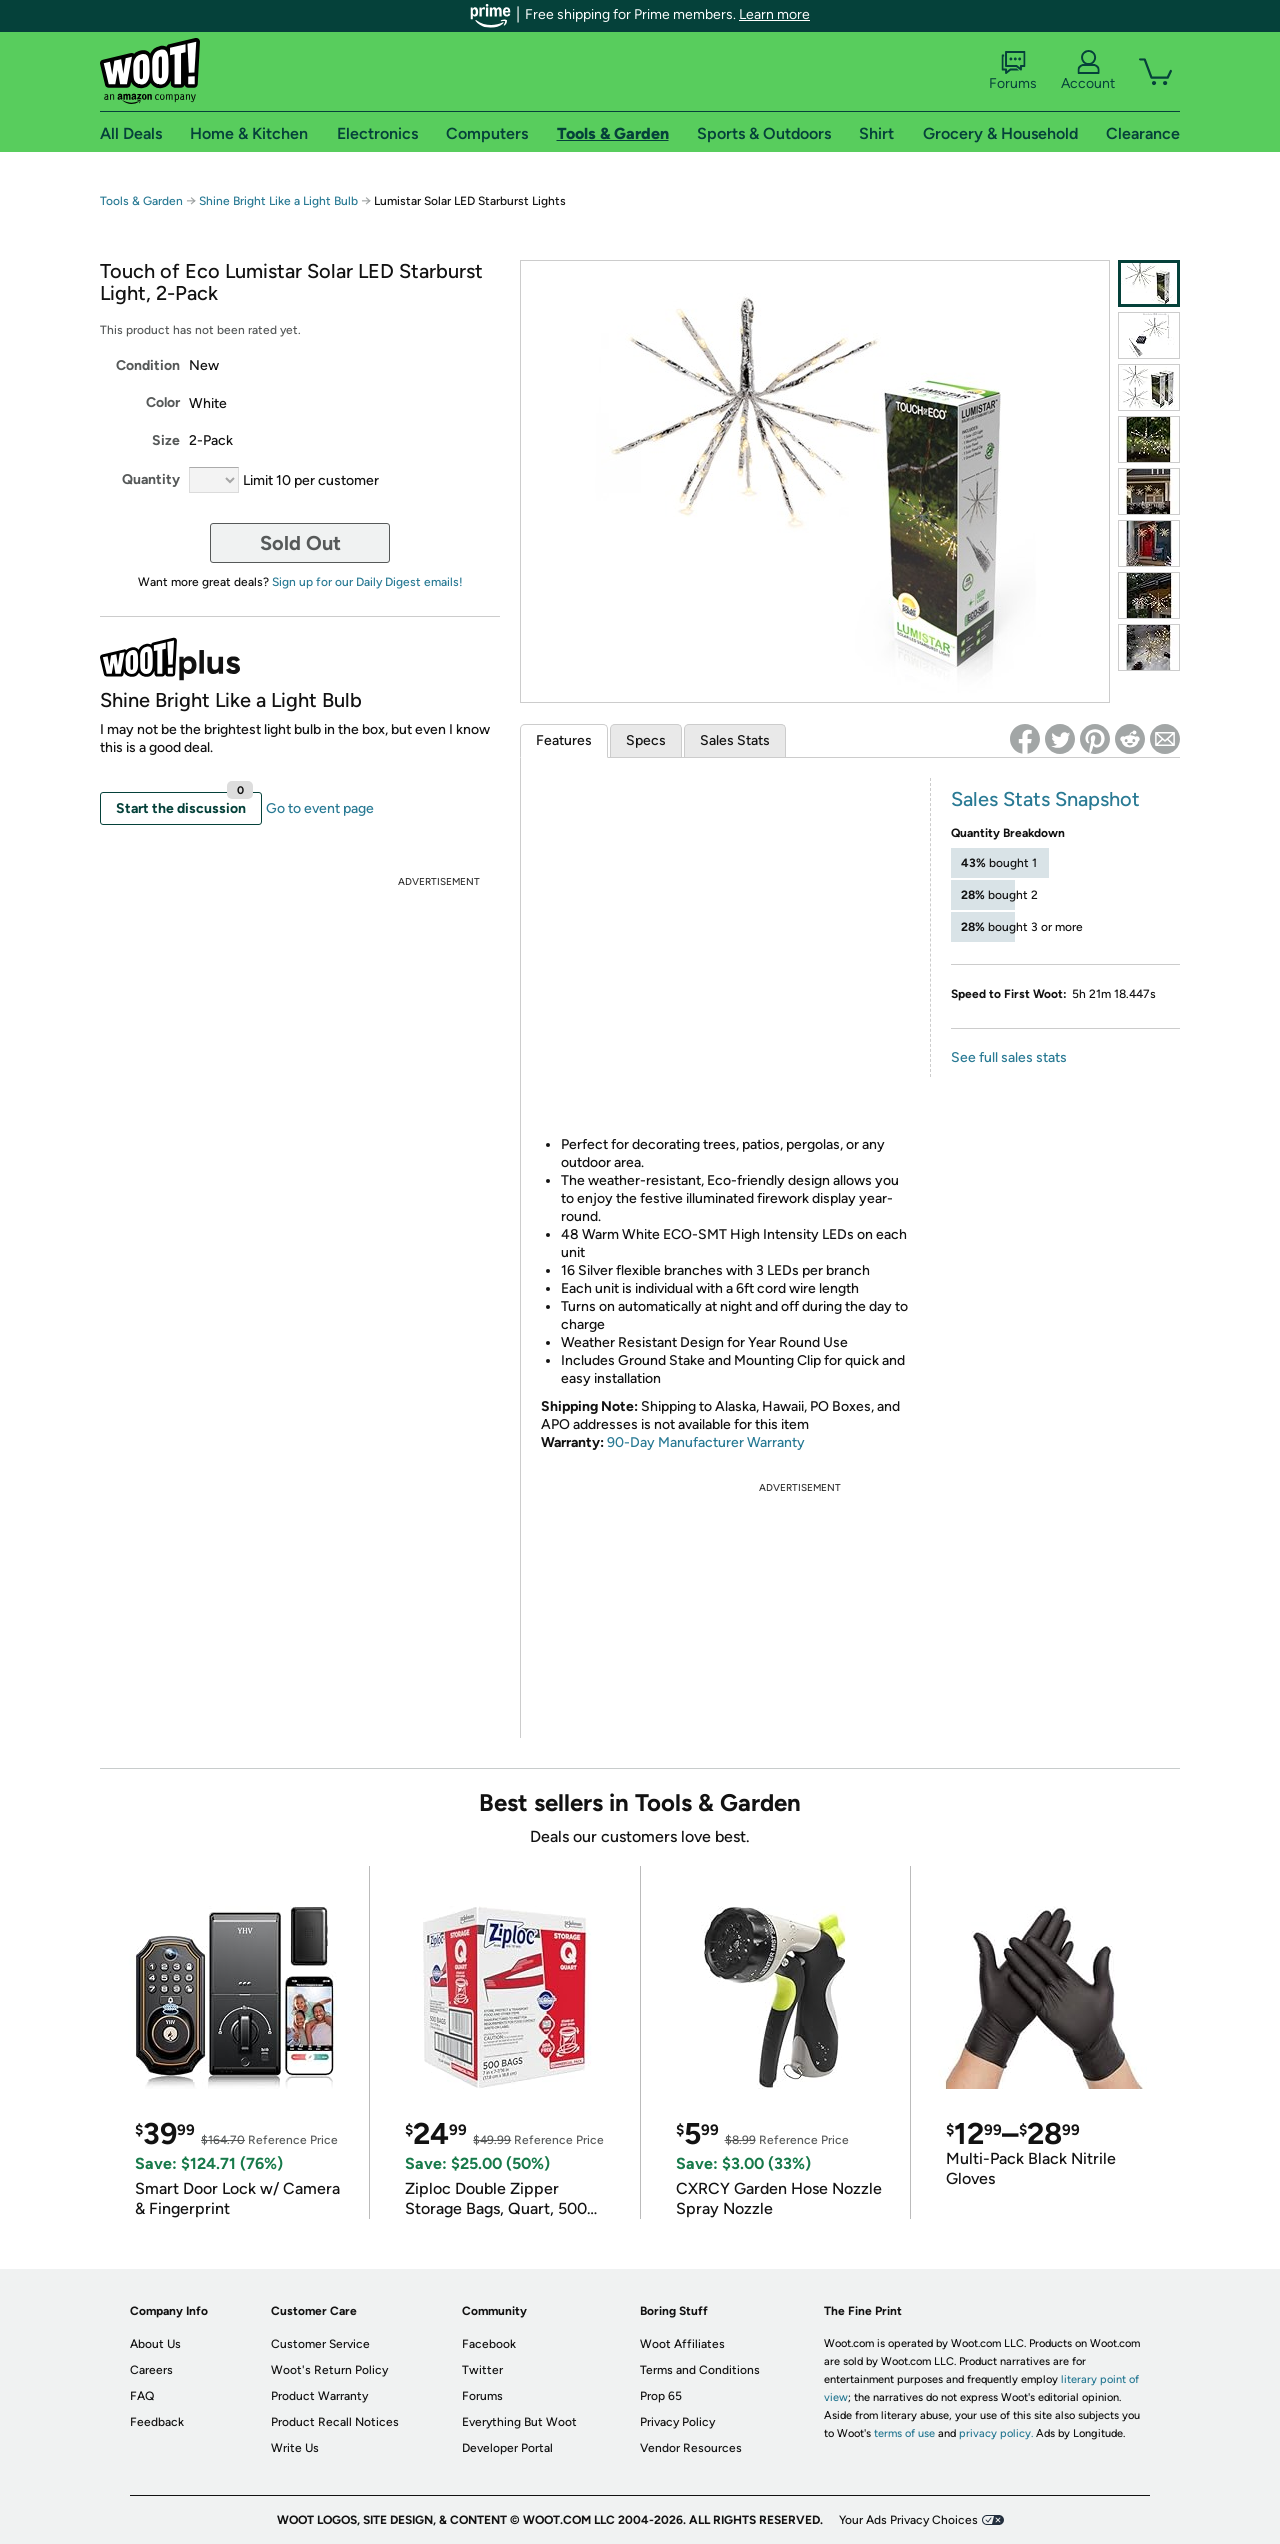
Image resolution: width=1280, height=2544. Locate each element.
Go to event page (320, 808)
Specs (646, 740)
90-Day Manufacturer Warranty (706, 1442)
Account (1088, 71)
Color (163, 402)
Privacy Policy (677, 2422)
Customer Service (320, 2344)
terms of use (904, 2433)
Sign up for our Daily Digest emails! (367, 582)
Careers (151, 2370)
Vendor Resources (691, 2448)
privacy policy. (996, 2433)
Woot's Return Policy (329, 2370)
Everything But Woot (519, 2422)
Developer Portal (507, 2448)
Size (166, 440)
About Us (155, 2344)
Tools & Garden (141, 201)
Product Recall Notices (335, 2422)
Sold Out (300, 543)
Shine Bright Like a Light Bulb (278, 201)
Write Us (295, 2448)
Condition (148, 365)
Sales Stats (735, 740)
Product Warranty (319, 2396)
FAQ (142, 2396)
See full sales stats (1009, 1057)
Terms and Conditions (700, 2370)
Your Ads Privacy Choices (908, 2520)
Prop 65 (661, 2396)
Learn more (774, 14)
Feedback (157, 2422)
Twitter (482, 2370)
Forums (1013, 71)
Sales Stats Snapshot (1045, 799)
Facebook (489, 2344)
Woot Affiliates (682, 2344)
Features (564, 740)
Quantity (151, 479)
